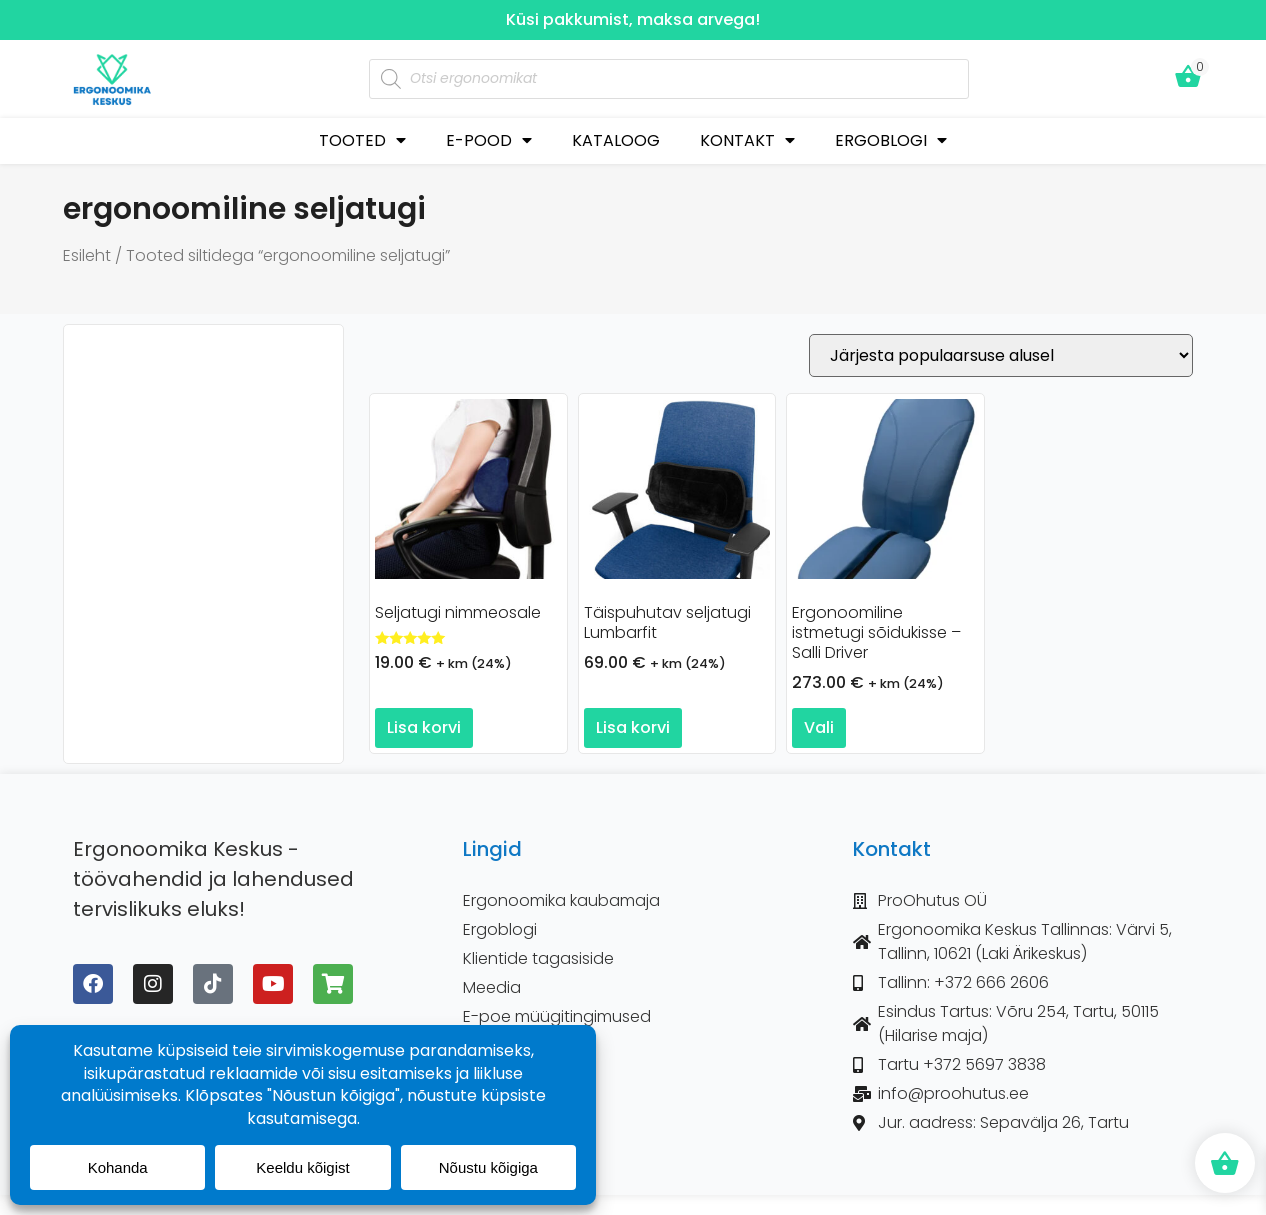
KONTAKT (747, 140)
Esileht (87, 255)
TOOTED (362, 140)
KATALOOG (616, 140)
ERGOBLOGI (891, 140)
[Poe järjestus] (1001, 355)
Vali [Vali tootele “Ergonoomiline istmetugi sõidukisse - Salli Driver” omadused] (819, 727)
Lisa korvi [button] (424, 727)
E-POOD (489, 140)
